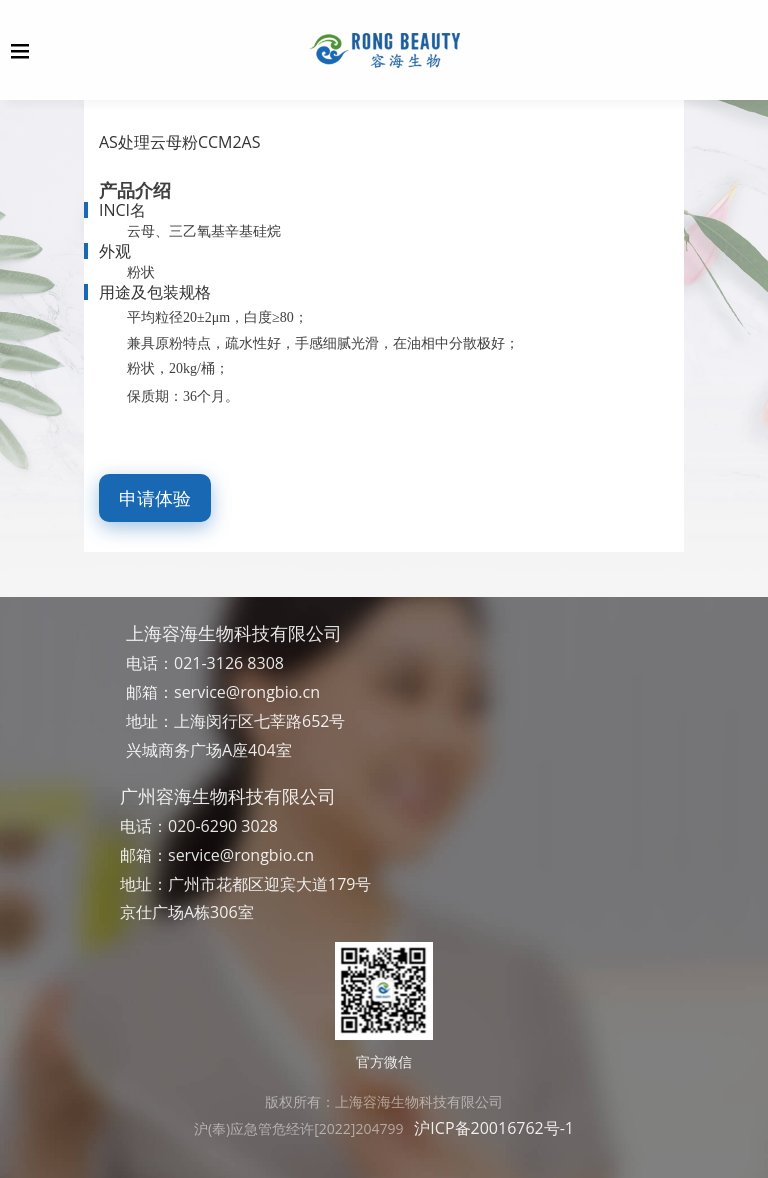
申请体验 (155, 498)
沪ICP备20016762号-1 (494, 1128)
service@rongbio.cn (247, 692)
